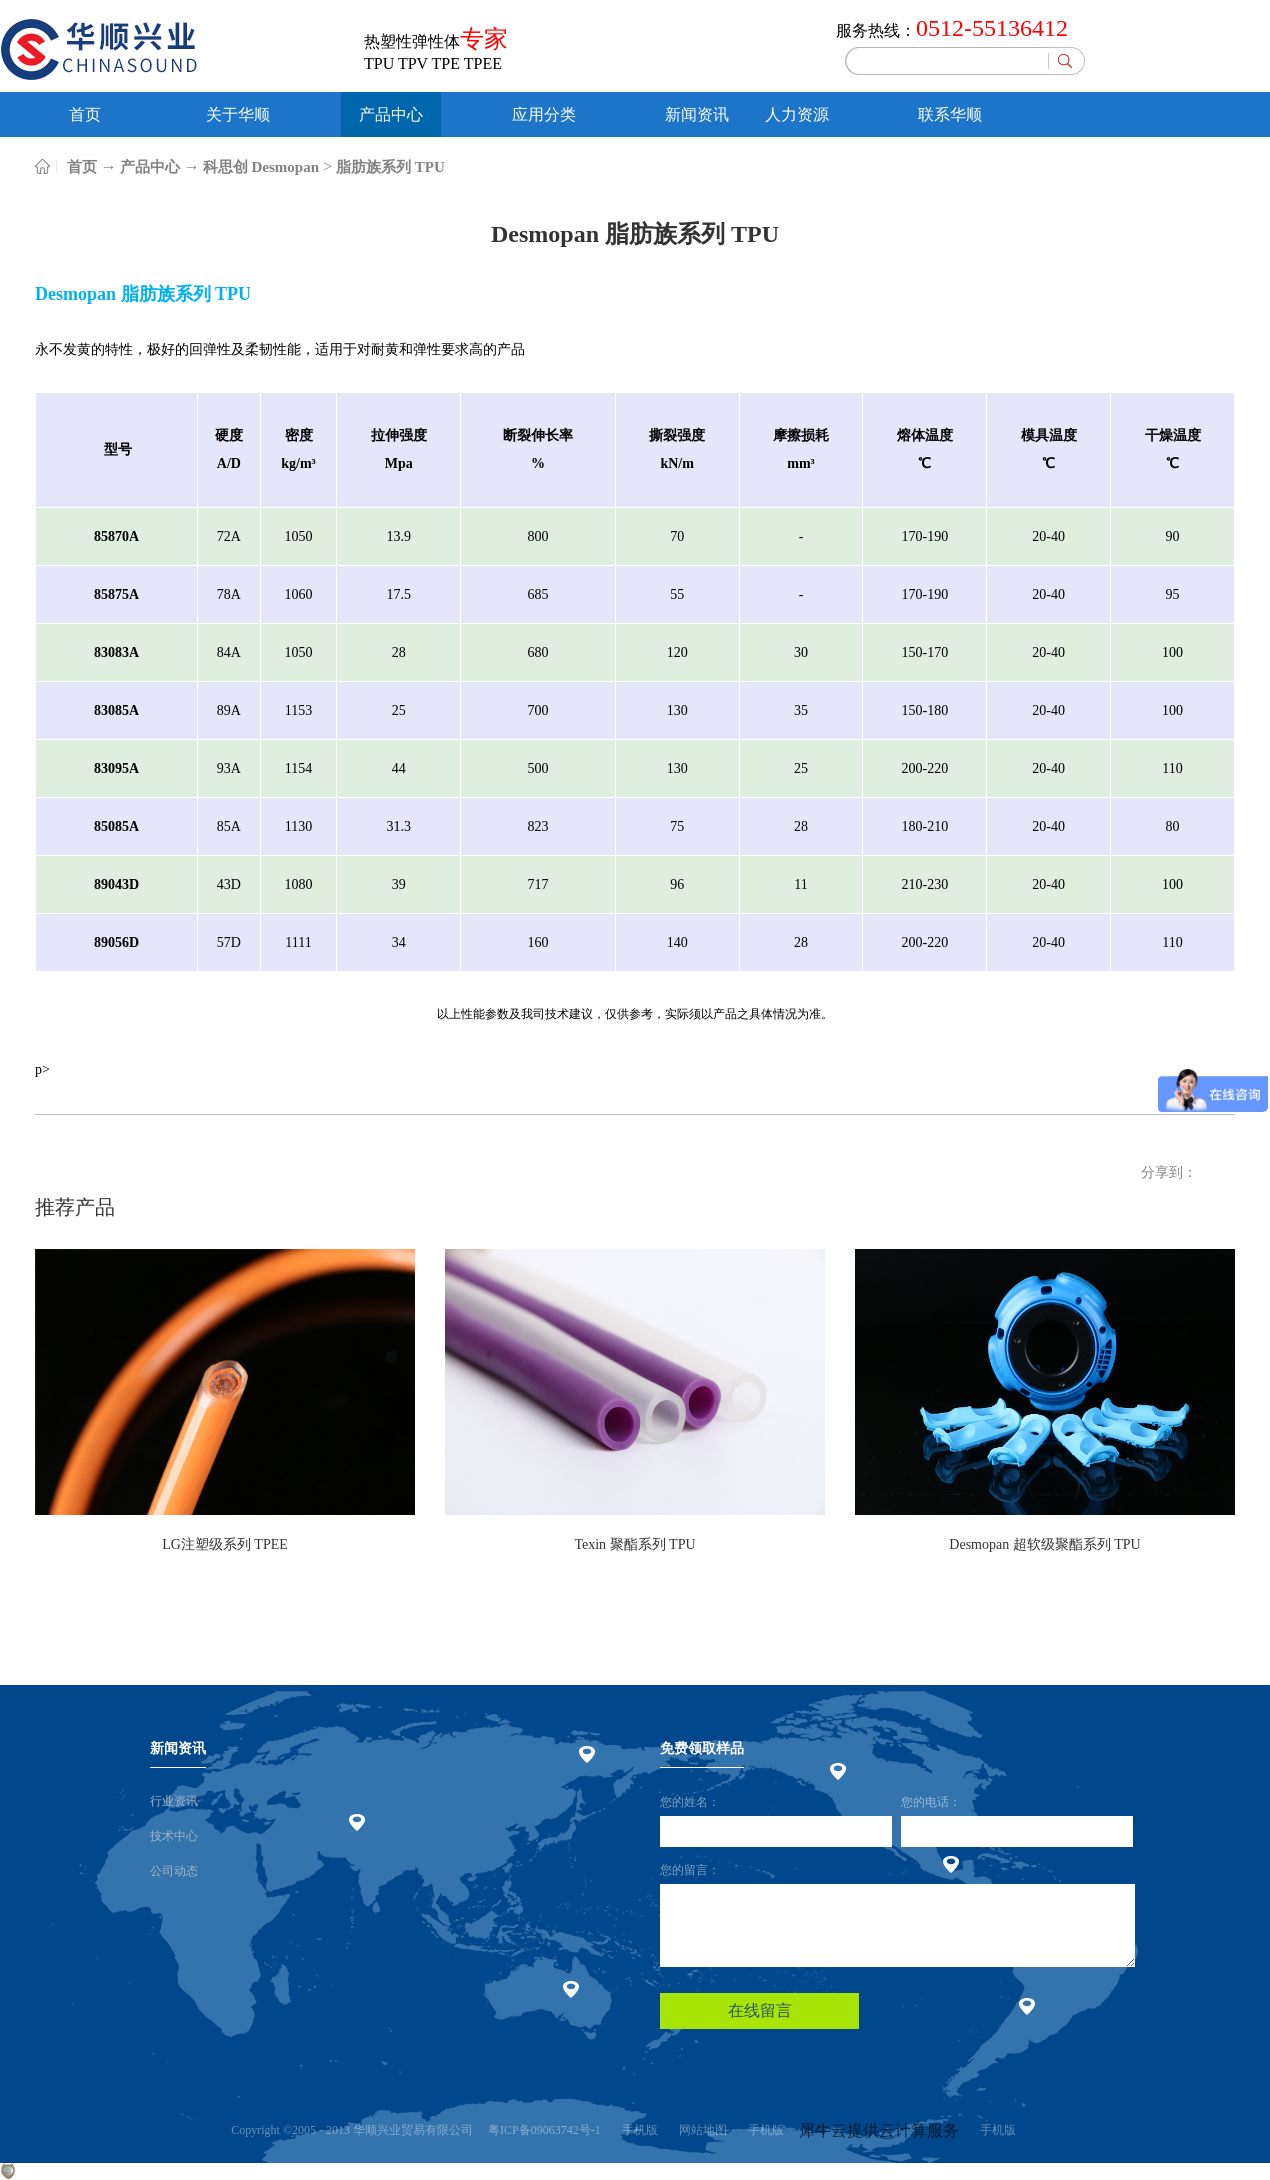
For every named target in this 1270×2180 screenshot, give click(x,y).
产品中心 (150, 167)
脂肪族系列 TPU (390, 167)
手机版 (637, 2130)
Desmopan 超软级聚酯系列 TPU (1044, 1544)
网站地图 (700, 2130)
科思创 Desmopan (261, 167)
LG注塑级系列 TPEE (225, 1544)
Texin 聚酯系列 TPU (634, 1544)
